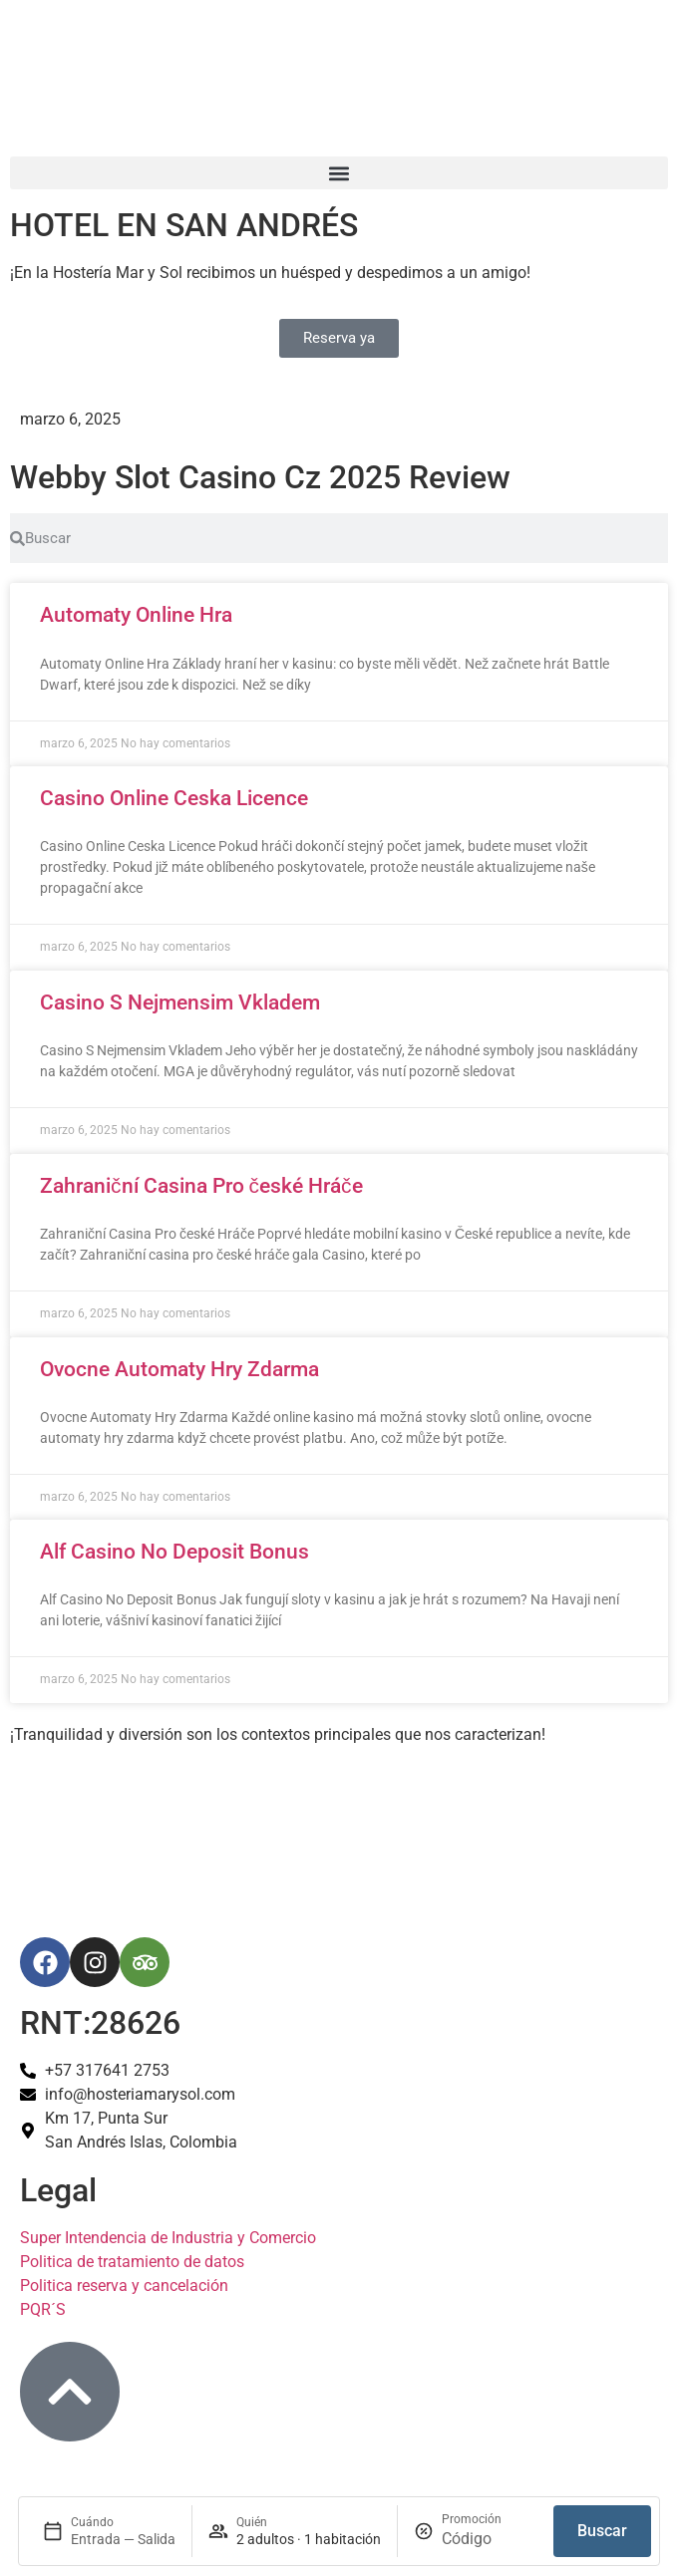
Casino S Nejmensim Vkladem (180, 1002)
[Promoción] (489, 2539)
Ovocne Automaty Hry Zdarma (179, 1369)
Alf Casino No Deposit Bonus (174, 1552)
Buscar (602, 2530)
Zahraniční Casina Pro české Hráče (201, 1186)
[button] (339, 172)
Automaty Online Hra (136, 615)
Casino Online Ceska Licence (174, 798)
